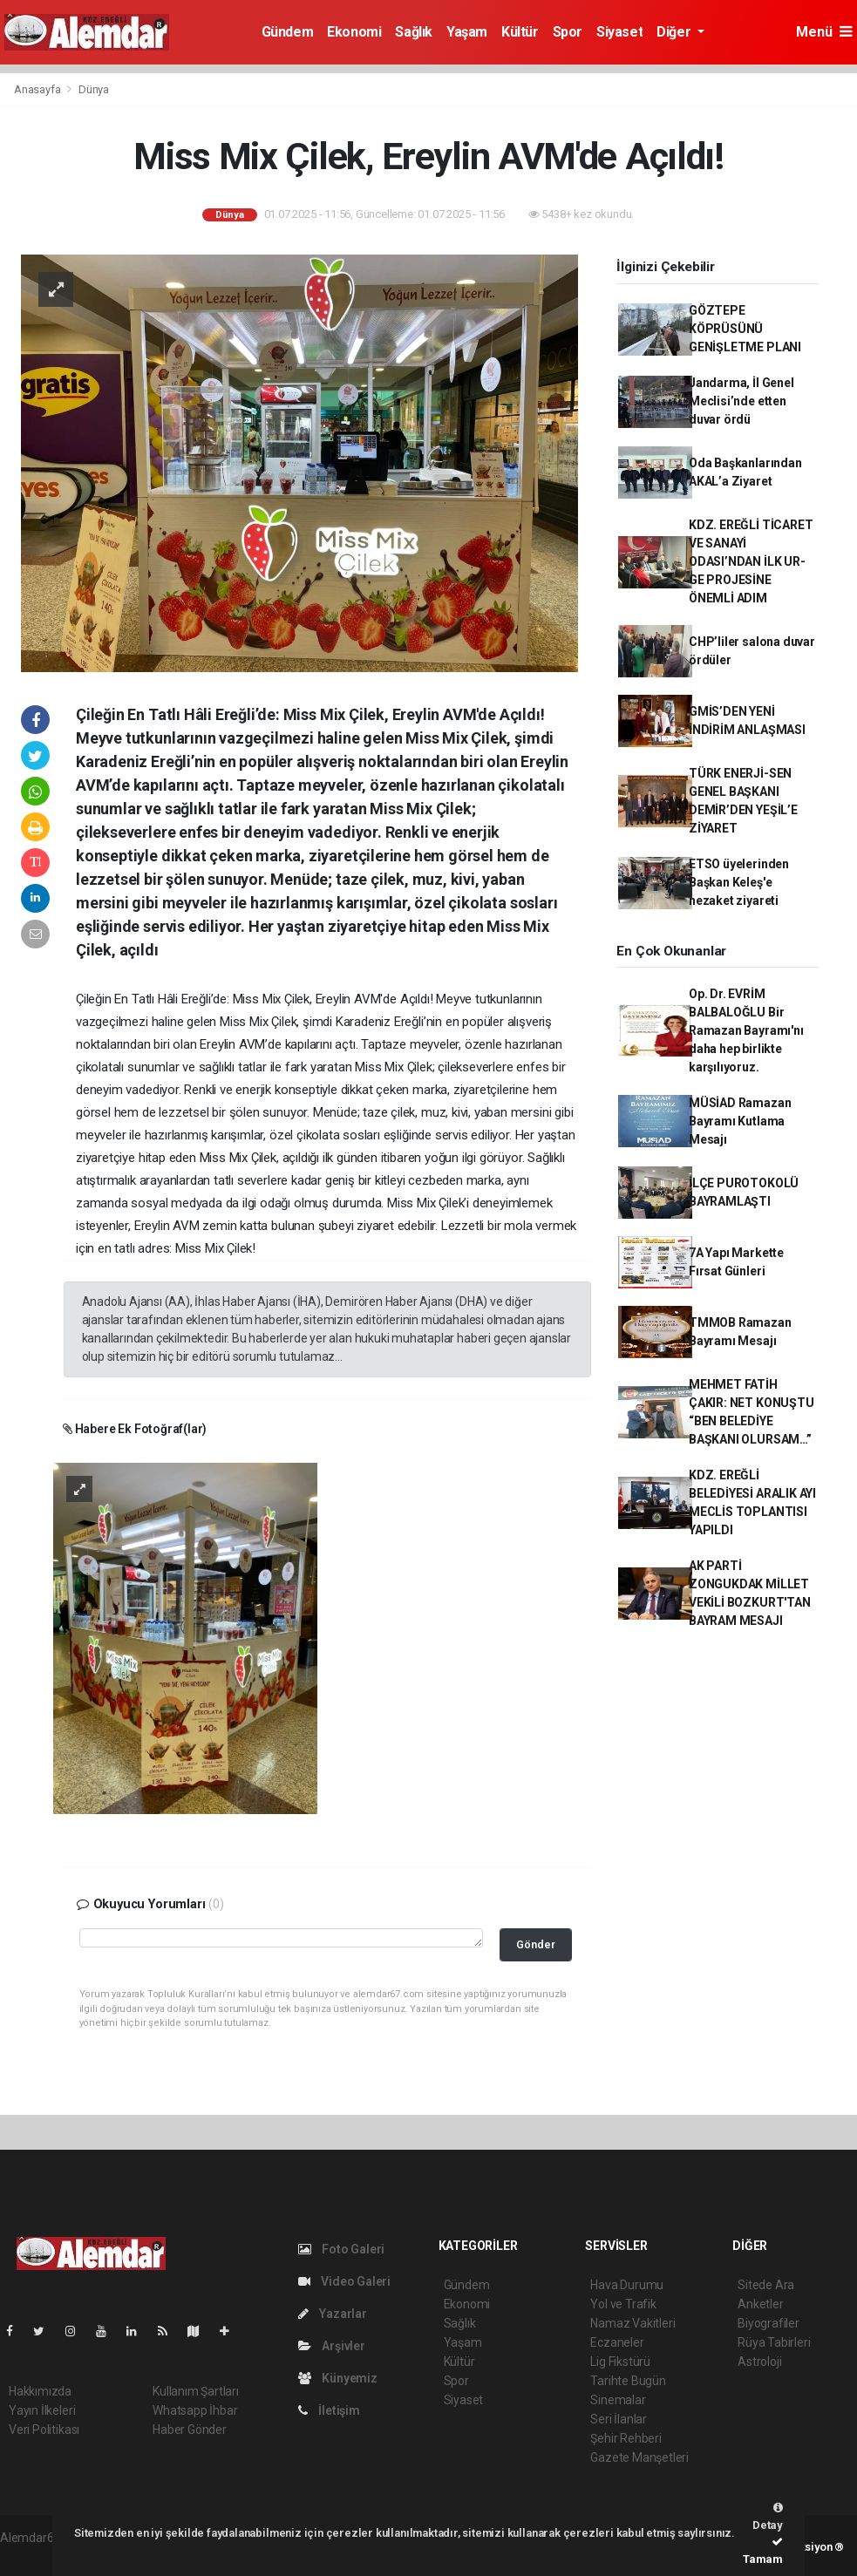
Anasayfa (38, 89)
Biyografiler (768, 2323)
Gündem (288, 32)
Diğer (675, 32)
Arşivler (331, 2346)
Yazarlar (332, 2314)
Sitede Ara (766, 2285)
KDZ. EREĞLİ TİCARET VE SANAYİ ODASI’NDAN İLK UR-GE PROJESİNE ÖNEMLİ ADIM (751, 561)
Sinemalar (617, 2400)
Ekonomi (354, 32)
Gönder (535, 1944)
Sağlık (413, 32)
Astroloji (759, 2362)
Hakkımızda (40, 2391)
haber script (32, 2556)
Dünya (93, 89)
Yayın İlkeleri (42, 2410)
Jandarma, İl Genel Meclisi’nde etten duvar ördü (741, 401)
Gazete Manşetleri (639, 2457)
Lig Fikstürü (620, 2362)
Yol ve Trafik (623, 2304)
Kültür (520, 32)
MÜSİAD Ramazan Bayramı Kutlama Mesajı (740, 1121)
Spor (567, 32)
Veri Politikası (44, 2430)
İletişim (329, 2410)
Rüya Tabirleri (774, 2342)
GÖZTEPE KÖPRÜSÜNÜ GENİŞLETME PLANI (745, 328)
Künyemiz (337, 2378)
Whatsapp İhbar (195, 2410)
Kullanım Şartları (196, 2391)
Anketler (760, 2304)
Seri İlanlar (618, 2419)
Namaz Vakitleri (632, 2323)
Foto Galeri (341, 2249)
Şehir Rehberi (626, 2438)
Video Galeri (344, 2281)
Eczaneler (616, 2342)
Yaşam (466, 32)
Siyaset (619, 32)
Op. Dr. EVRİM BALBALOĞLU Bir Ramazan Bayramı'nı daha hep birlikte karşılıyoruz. (746, 1030)
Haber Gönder (190, 2430)
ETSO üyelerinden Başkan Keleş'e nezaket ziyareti (739, 882)
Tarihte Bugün (628, 2381)
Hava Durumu (626, 2285)
